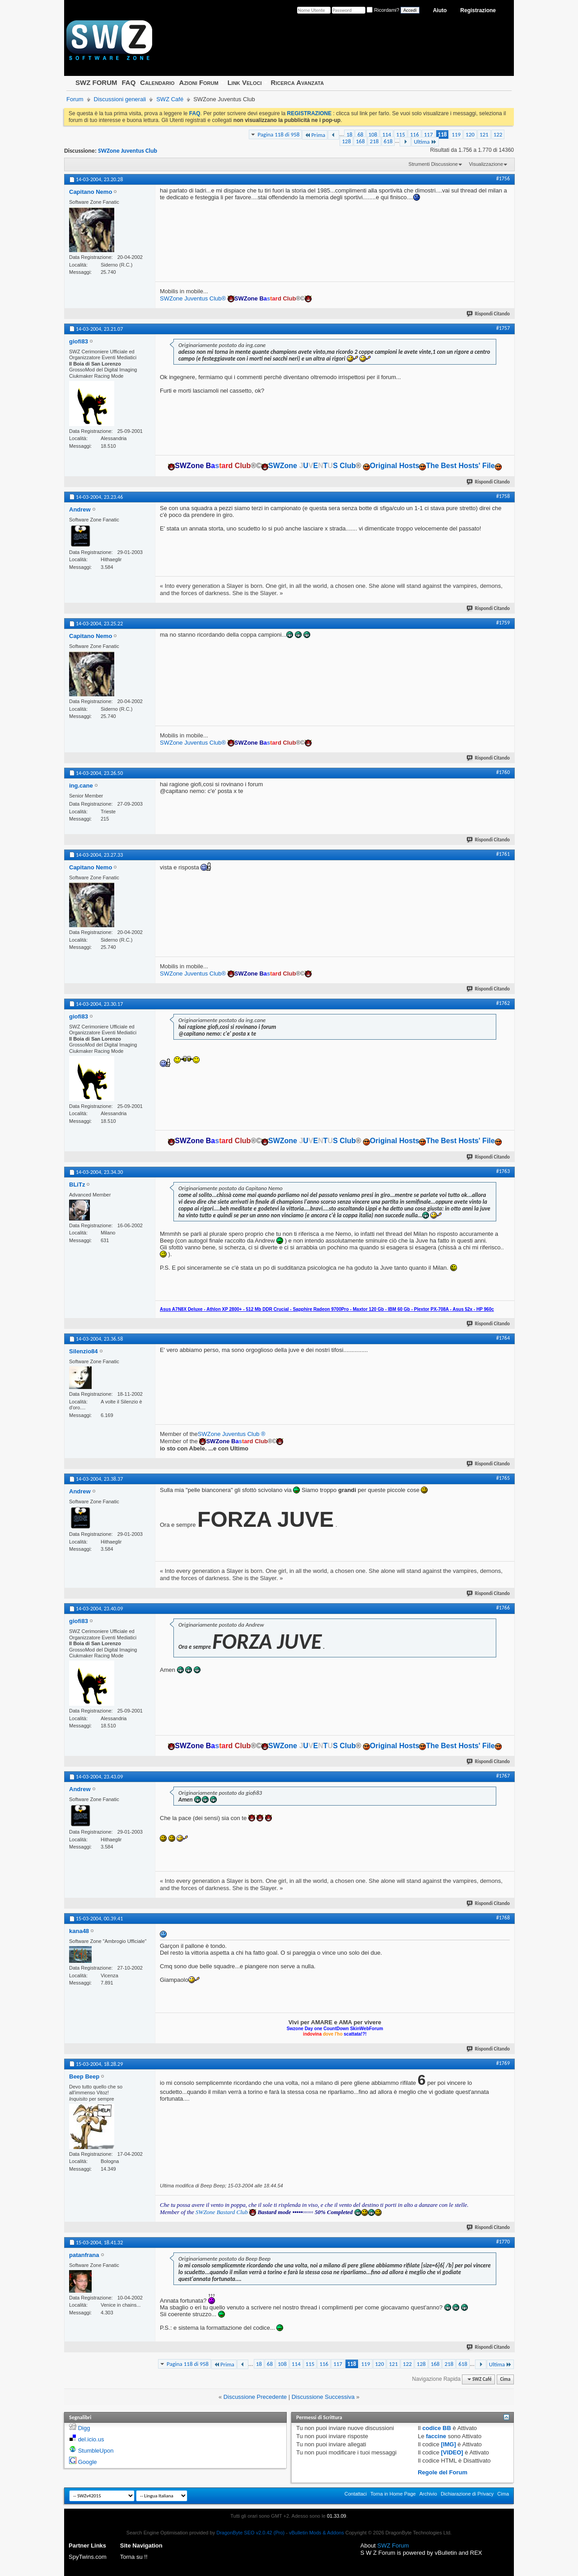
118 (442, 134)
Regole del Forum (442, 2472)
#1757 (503, 328)
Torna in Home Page (392, 2493)
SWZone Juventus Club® (193, 298)
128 (346, 141)
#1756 (503, 178)
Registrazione (478, 10)
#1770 (503, 2241)
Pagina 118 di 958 (278, 134)
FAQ (128, 82)
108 (373, 134)
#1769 (503, 2063)
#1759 (503, 622)
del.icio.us (91, 2439)
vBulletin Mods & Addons (316, 2532)
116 (414, 134)
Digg (84, 2428)
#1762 (503, 1003)
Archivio (428, 2493)
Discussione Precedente (255, 2396)
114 (386, 134)
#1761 (503, 854)
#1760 (503, 772)
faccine (436, 2436)
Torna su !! (134, 2556)
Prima (314, 134)
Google (87, 2462)
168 (360, 141)
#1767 (503, 1776)
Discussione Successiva (323, 2396)
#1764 (503, 1338)
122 (498, 134)
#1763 (503, 1171)
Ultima (425, 141)
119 (456, 134)
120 (470, 134)
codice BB (436, 2428)
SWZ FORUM (96, 82)
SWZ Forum (393, 2545)
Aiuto (440, 10)
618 (388, 141)
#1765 (503, 1478)
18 (349, 134)
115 (400, 134)
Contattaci (356, 2493)
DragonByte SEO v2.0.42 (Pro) (250, 2532)
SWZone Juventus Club (127, 151)
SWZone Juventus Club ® (232, 1434)
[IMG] (448, 2444)
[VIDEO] (452, 2452)
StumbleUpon (96, 2450)
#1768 (503, 1917)
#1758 (503, 496)
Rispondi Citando (488, 314)
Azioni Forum (199, 82)
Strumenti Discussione (433, 164)
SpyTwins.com (88, 2556)
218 (374, 141)
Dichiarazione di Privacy (467, 2493)
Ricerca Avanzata (297, 82)
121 (484, 134)
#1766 (503, 1608)
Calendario (157, 82)
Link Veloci (245, 82)
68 (360, 134)
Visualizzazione (486, 164)
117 (428, 134)
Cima (505, 2379)
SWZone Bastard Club (222, 2212)
